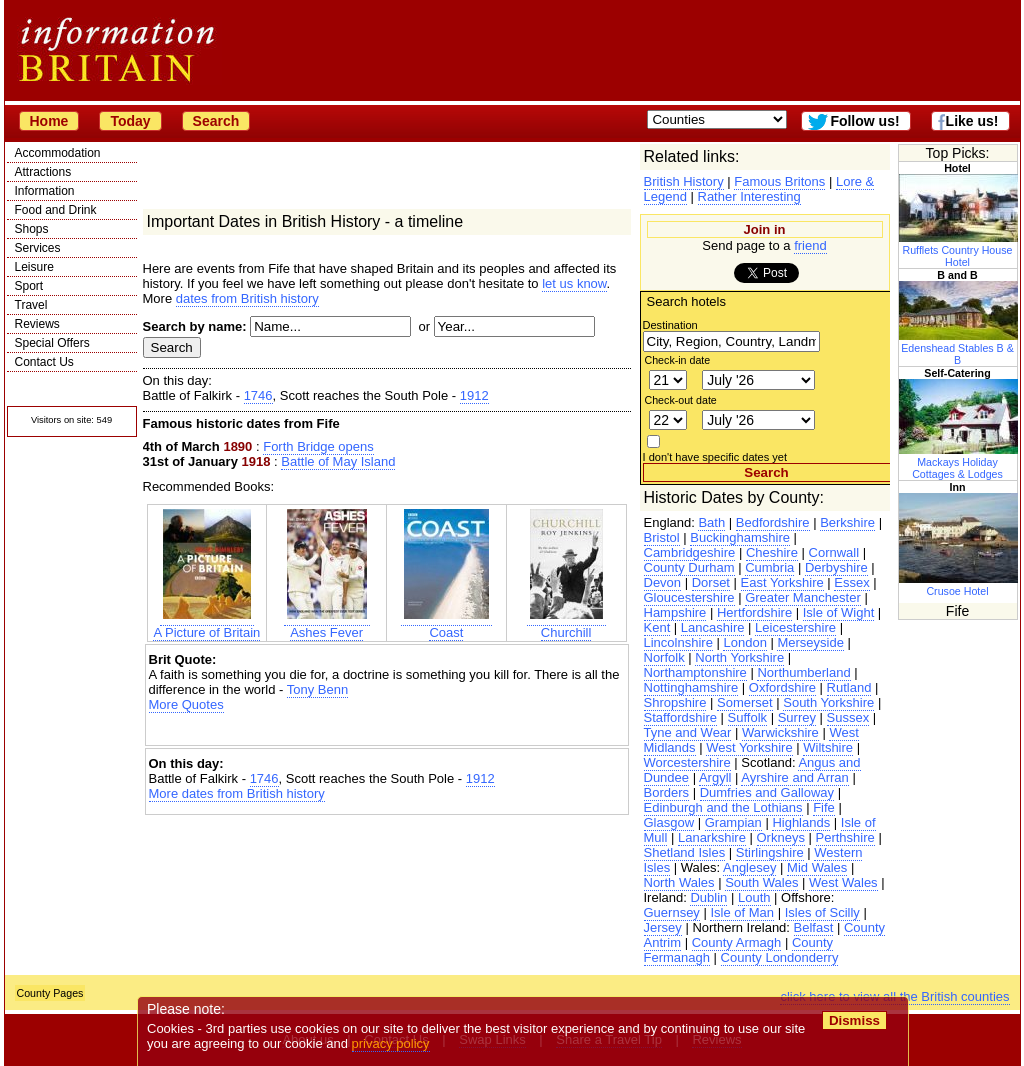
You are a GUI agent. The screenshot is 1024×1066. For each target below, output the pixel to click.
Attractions (43, 172)
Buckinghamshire (740, 537)
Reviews (37, 324)
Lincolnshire (678, 642)
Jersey (663, 927)
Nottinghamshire (691, 687)
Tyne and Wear (688, 732)
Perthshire (845, 837)
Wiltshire (828, 747)
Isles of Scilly (822, 912)
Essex (851, 582)
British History (684, 181)
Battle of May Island (338, 461)
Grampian (733, 822)
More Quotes (186, 704)
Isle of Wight (839, 612)
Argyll (715, 777)
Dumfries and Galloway (767, 792)
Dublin (708, 897)
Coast (446, 625)
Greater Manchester (803, 597)
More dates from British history (237, 793)
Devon (663, 582)
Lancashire (713, 627)
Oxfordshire (782, 687)
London (744, 642)
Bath (711, 522)
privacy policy (391, 1043)
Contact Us (44, 362)
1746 (258, 395)
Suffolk (748, 717)
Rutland (849, 687)
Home (49, 121)
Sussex (848, 717)
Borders (667, 792)
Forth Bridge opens (318, 446)
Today (130, 121)
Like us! (972, 121)
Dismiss (854, 1020)
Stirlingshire (770, 852)
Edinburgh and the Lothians (723, 807)
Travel (31, 305)
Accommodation (58, 153)
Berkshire (847, 522)
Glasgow (669, 822)
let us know (574, 283)
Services (38, 248)
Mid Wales (817, 867)
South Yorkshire (828, 702)
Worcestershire (687, 762)
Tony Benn (317, 689)
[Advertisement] (387, 729)
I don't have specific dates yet (715, 457)
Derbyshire (836, 567)
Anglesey (749, 867)
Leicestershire (795, 627)
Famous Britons (779, 181)
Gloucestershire (689, 597)
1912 (474, 395)
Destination (670, 325)
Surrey (797, 717)
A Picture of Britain (206, 625)
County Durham (689, 567)
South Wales (761, 882)
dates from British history (247, 298)
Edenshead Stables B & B (959, 348)
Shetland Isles (685, 852)
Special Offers (52, 343)
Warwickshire (780, 732)
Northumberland (803, 672)
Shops (32, 229)
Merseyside (810, 642)
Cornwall (834, 552)
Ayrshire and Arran (794, 777)
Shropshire (675, 702)
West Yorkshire (749, 747)
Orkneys (781, 837)
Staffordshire (680, 717)
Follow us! (864, 121)
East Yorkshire (782, 582)
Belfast (814, 927)
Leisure (34, 267)
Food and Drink (56, 210)
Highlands (801, 822)
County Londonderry (780, 957)
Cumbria (769, 567)
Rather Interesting (749, 196)
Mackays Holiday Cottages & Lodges (959, 462)
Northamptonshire (695, 672)
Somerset (745, 702)
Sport (29, 286)
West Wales (843, 882)
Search (216, 121)
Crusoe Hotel (959, 585)
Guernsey (672, 912)
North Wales (679, 882)
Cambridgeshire (690, 552)
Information (45, 191)
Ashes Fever (327, 625)
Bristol (662, 537)
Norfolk (664, 657)
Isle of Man (742, 912)
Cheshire (772, 552)
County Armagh (737, 942)
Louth (754, 897)
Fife (824, 807)
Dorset (711, 582)
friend (810, 245)
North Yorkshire (739, 657)
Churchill (566, 625)
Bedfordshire (773, 522)
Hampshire (675, 612)
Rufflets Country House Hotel (959, 250)
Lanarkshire (712, 837)
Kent (657, 627)
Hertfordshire (754, 612)
